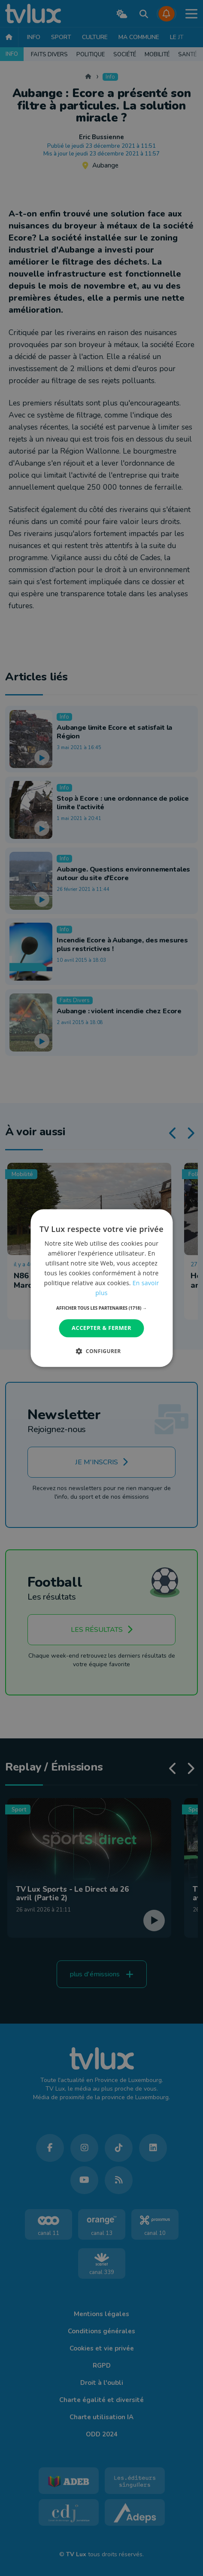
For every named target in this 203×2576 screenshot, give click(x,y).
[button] (101, 1308)
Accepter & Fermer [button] (101, 1328)
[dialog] (101, 1288)
